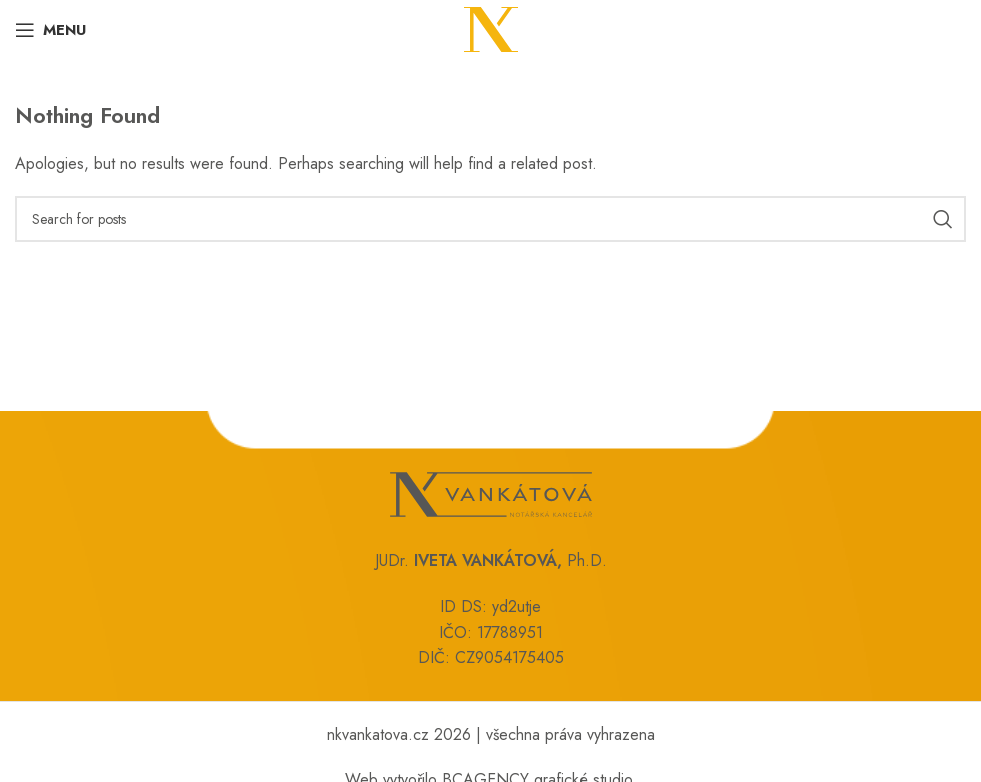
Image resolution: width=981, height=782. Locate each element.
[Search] (490, 219)
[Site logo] (491, 28)
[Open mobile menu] (50, 30)
